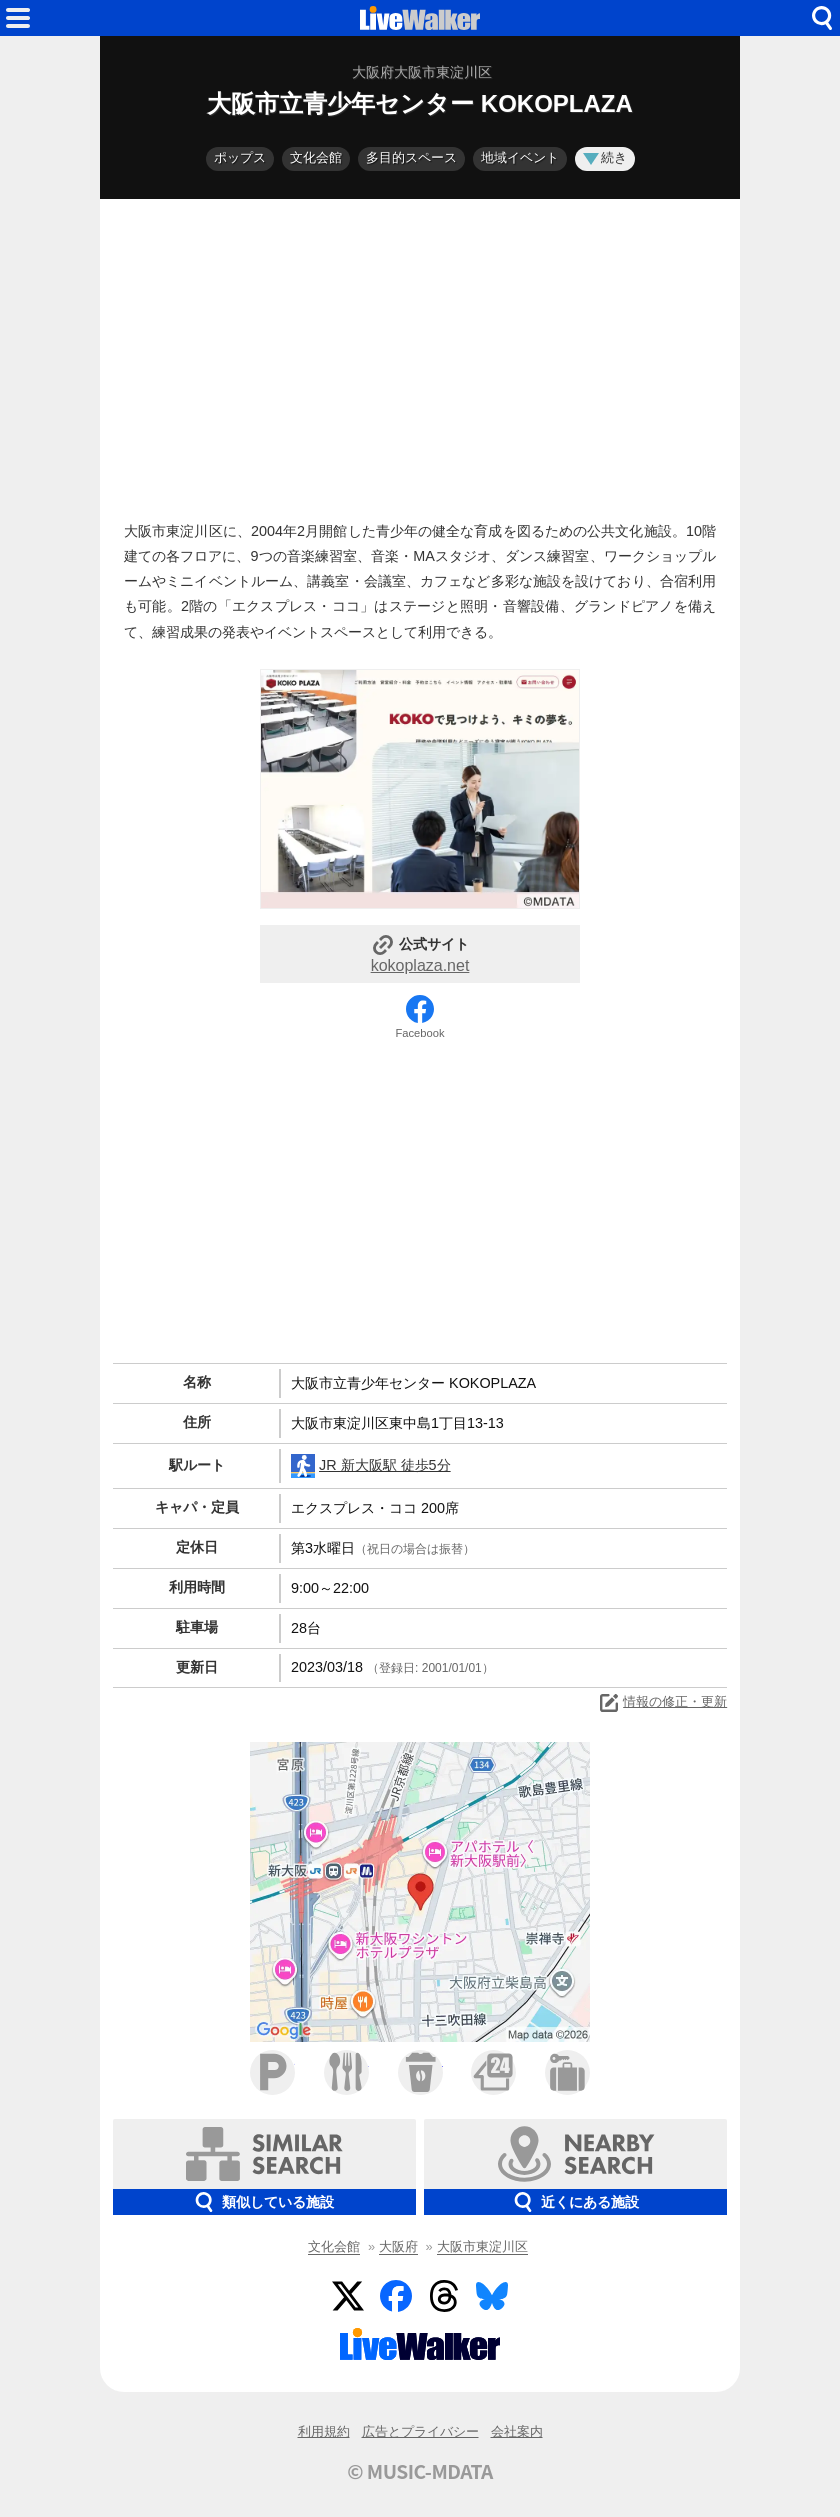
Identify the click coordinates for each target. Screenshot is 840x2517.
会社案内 (517, 2431)
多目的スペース (411, 157)
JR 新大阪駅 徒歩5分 (371, 1466)
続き (605, 157)
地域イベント (520, 157)
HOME (420, 18)
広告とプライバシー (420, 2431)
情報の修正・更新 (662, 1703)
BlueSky (492, 2296)
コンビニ (493, 2072)
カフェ (420, 2072)
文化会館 (316, 157)
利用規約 (324, 2431)
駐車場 (272, 2072)
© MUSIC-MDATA (420, 2471)
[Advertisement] (420, 355)
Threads (444, 2296)
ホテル (567, 2072)
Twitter (348, 2296)
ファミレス (346, 2072)
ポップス (240, 157)
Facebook (419, 1033)
